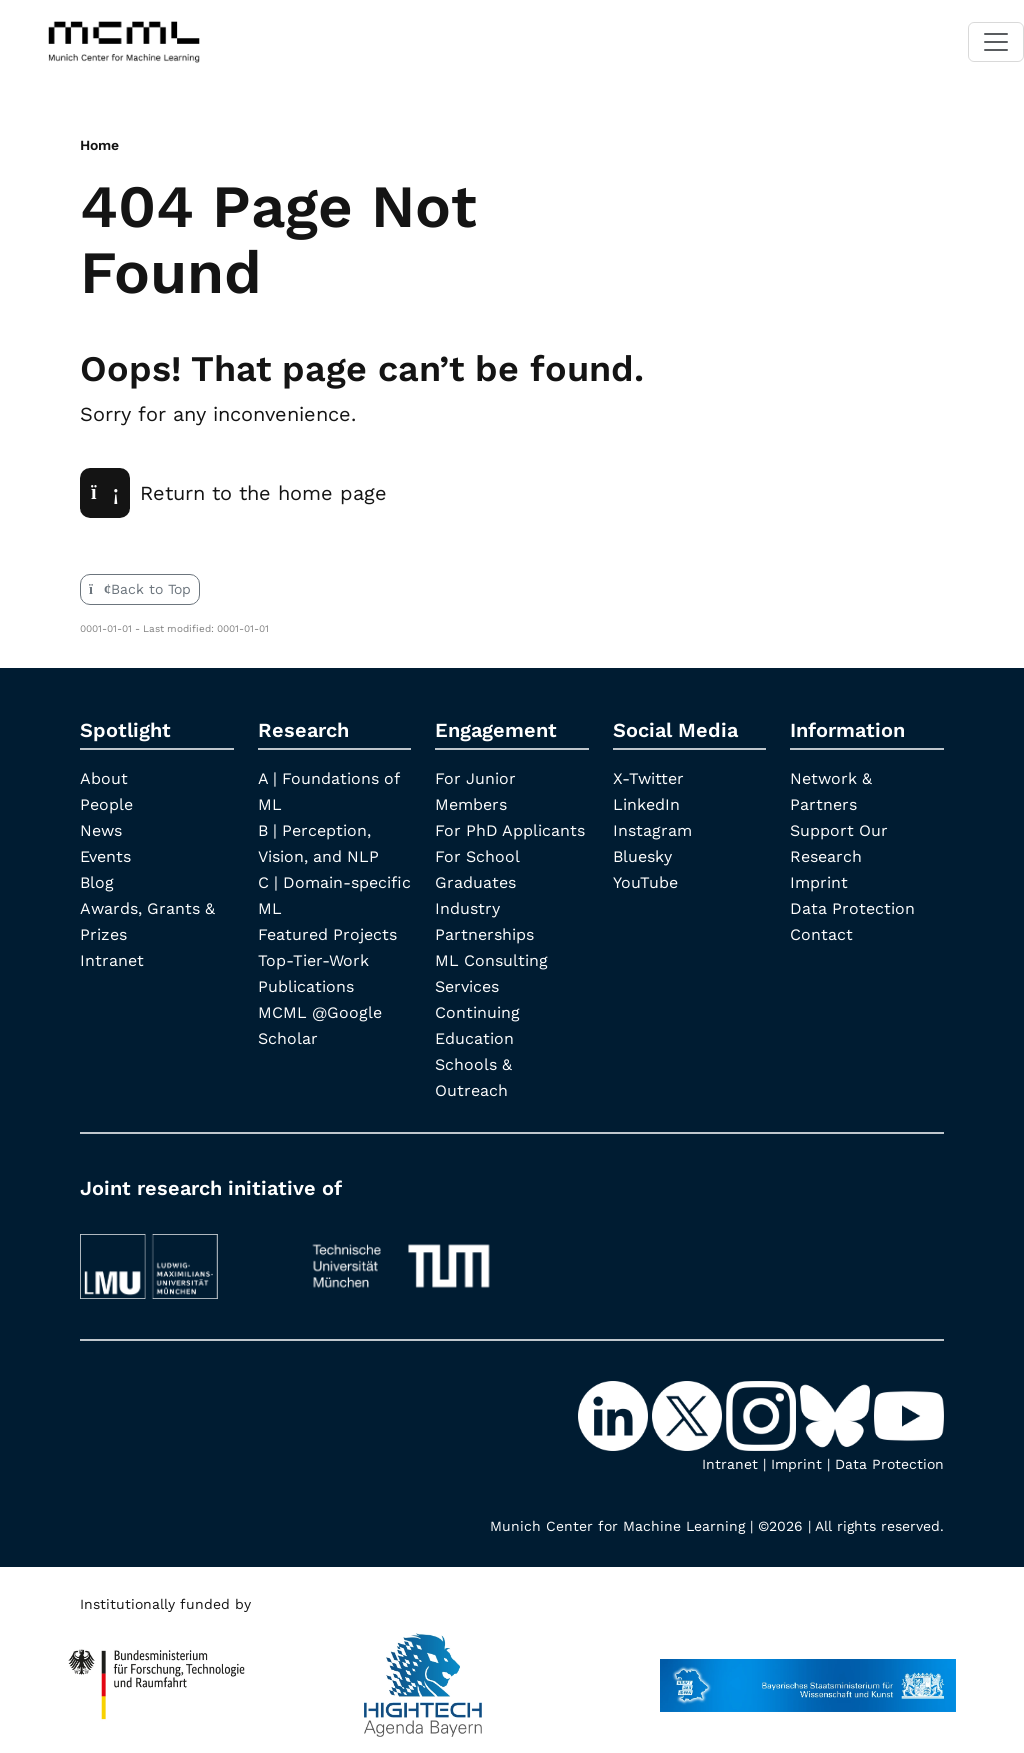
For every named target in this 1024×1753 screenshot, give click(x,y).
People (106, 804)
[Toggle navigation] (996, 42)
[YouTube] (909, 1415)
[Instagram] (763, 1415)
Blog (97, 882)
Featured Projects (327, 934)
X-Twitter (648, 778)
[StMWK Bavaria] (808, 1676)
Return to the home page (233, 493)
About (104, 778)
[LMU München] (179, 1257)
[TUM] (401, 1257)
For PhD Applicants (510, 830)
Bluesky (642, 856)
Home (99, 145)
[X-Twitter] (689, 1415)
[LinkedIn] (615, 1415)
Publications (306, 986)
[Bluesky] (837, 1415)
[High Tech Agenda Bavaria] (157, 1676)
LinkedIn (646, 804)
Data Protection (852, 908)
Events (105, 856)
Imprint (819, 882)
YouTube (645, 882)
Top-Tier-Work (313, 960)
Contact (821, 934)
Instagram (652, 830)
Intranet (112, 960)
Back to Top (140, 589)
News (101, 830)
